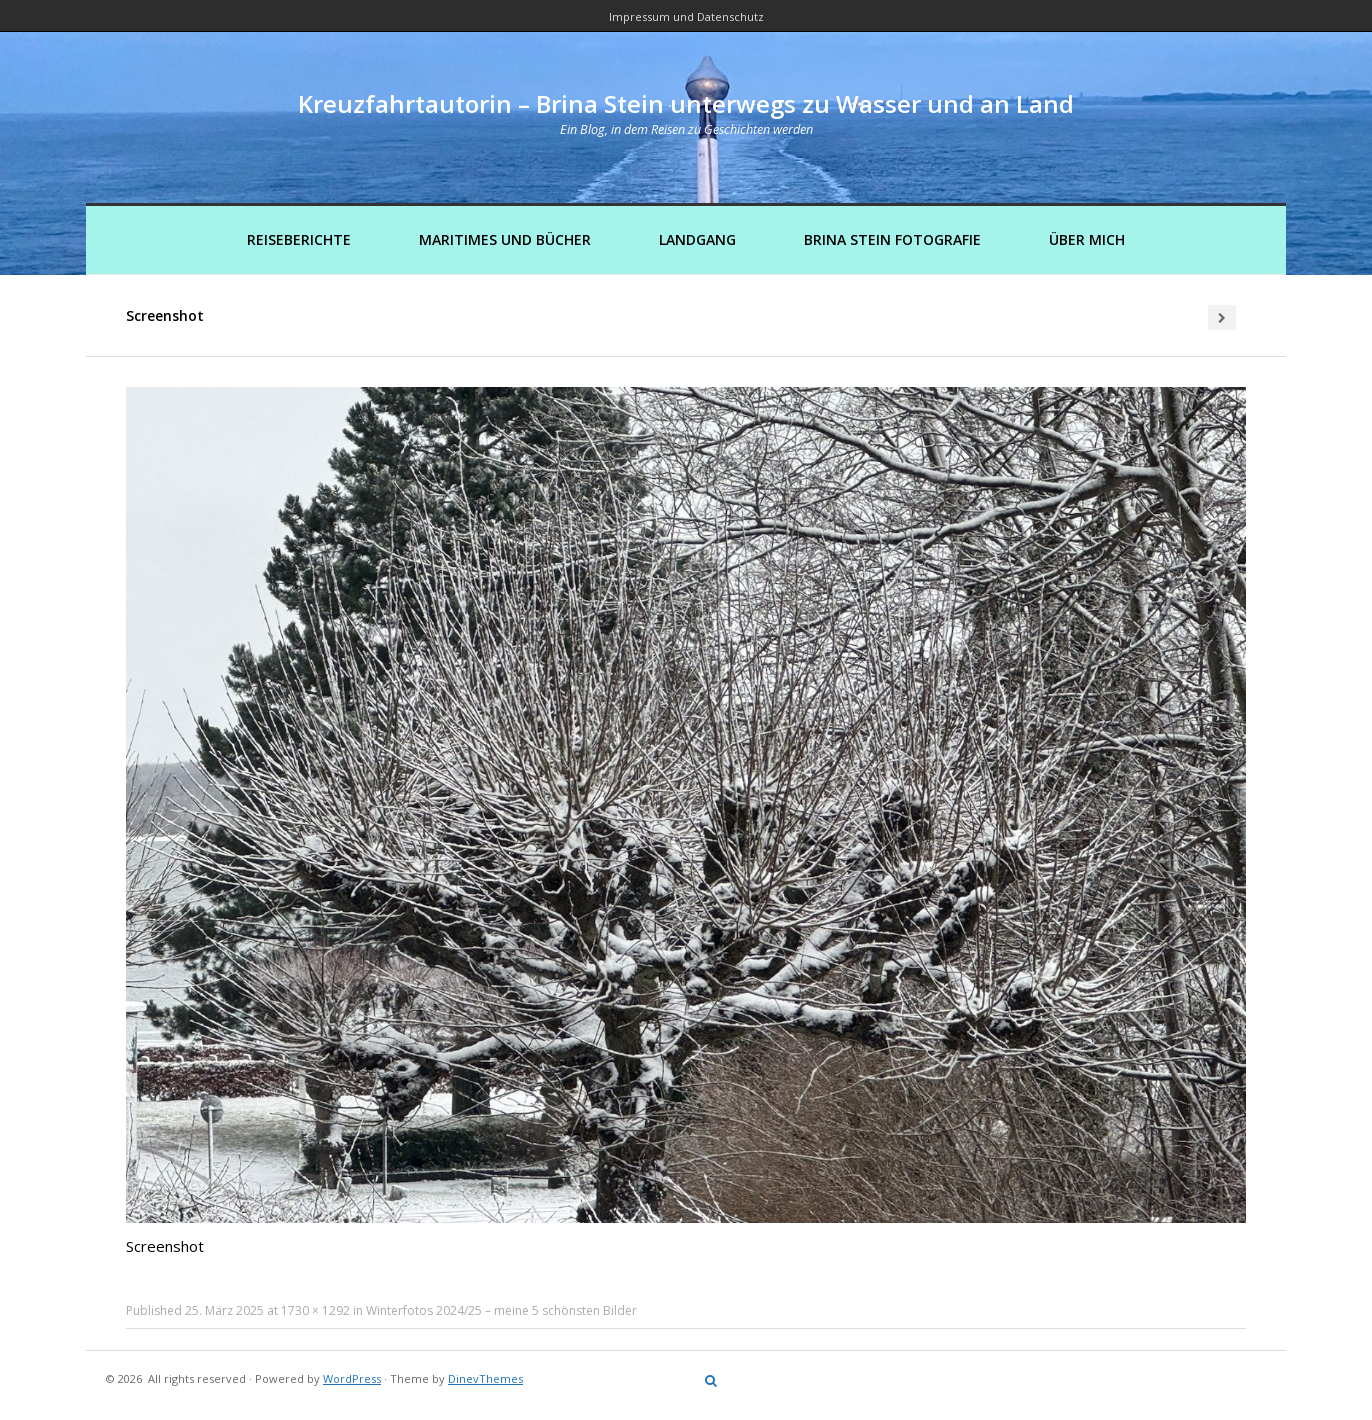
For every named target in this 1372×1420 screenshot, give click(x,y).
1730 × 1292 (315, 1310)
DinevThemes (485, 1378)
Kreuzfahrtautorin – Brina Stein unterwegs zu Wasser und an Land (686, 103)
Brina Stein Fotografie (892, 239)
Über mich (1087, 239)
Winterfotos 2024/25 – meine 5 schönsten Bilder (501, 1310)
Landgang (697, 239)
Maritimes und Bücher (505, 239)
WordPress (352, 1378)
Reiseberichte (299, 239)
